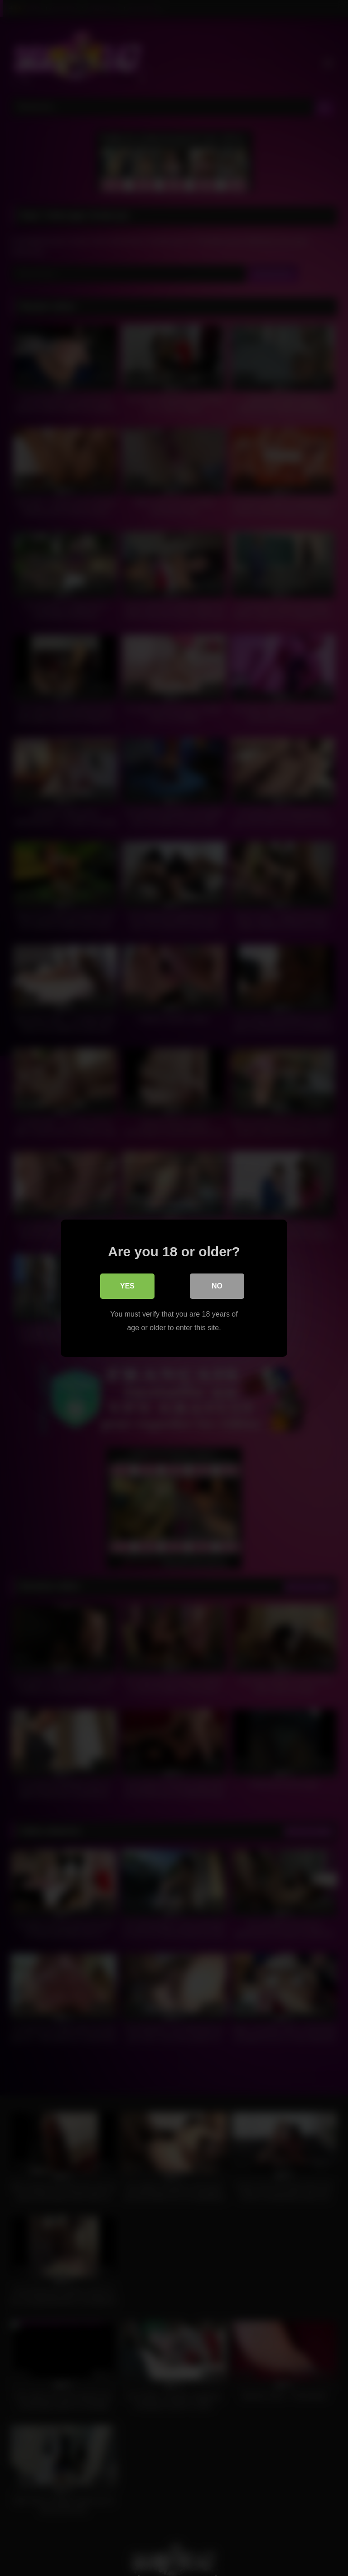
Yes (127, 1285)
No (217, 1285)
